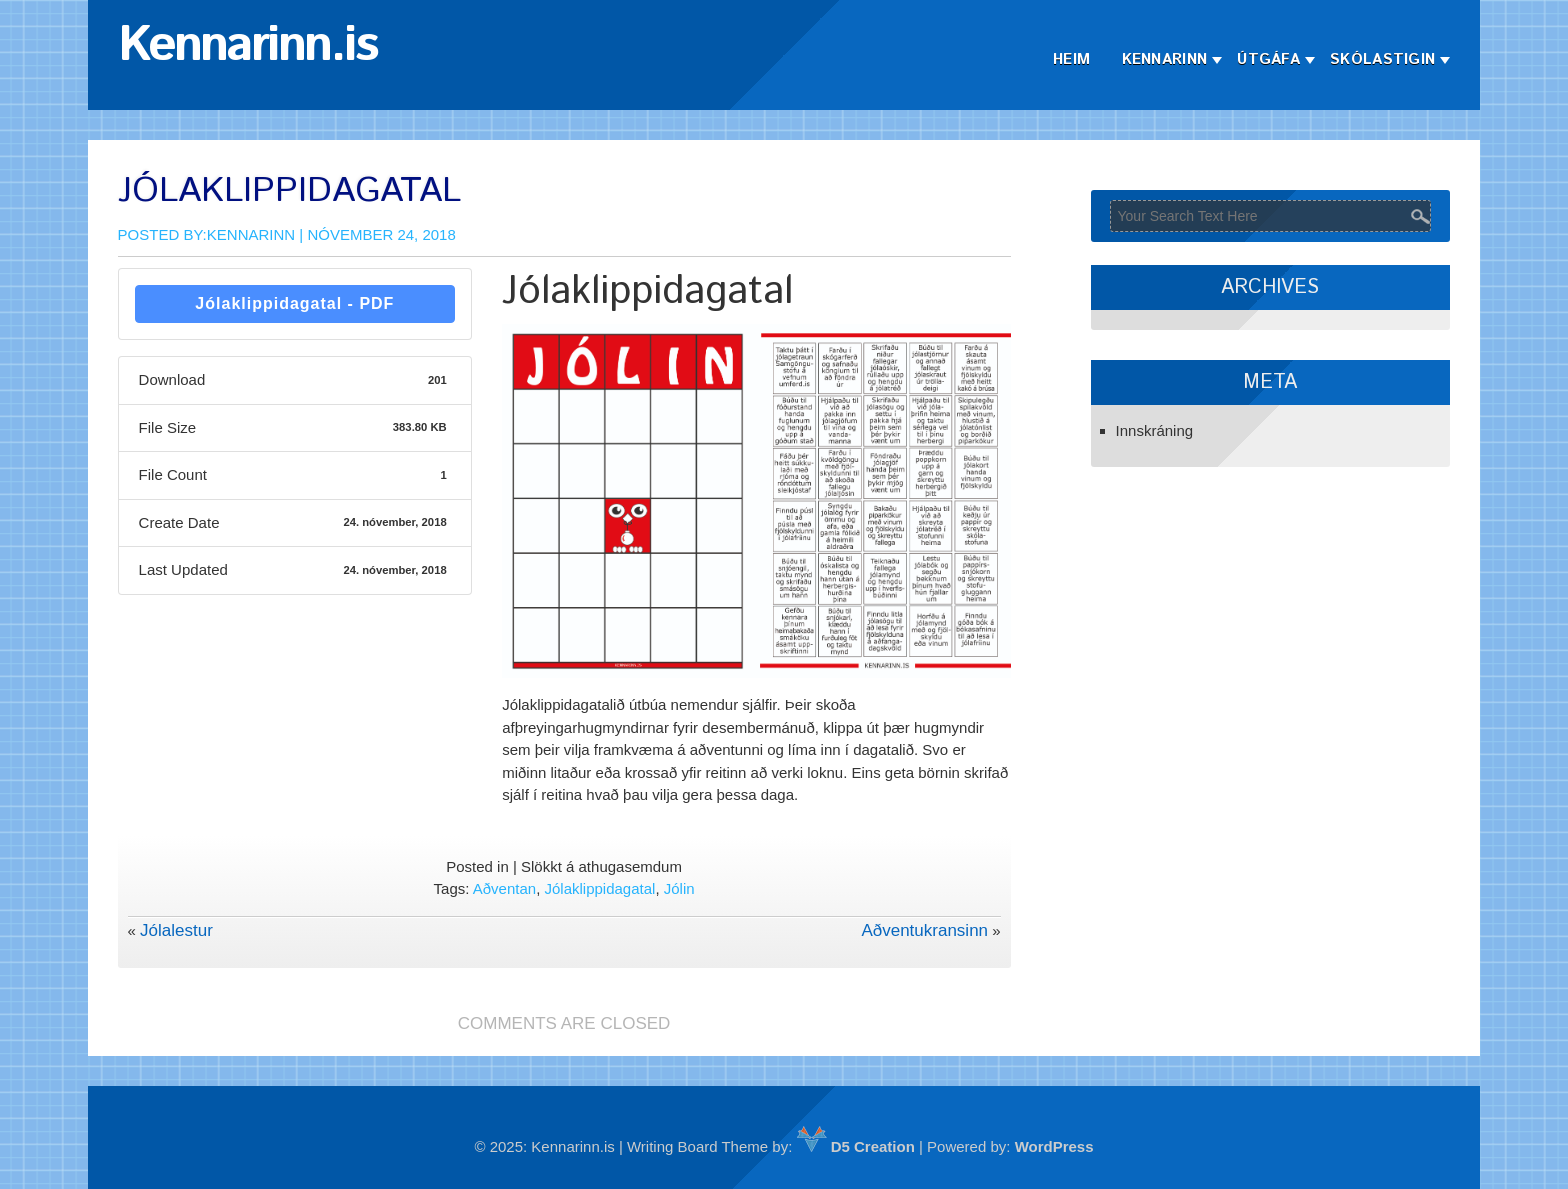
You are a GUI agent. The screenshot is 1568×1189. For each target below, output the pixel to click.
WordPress (1054, 1146)
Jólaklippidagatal (599, 888)
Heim (1071, 59)
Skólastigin (1382, 59)
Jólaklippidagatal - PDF (294, 303)
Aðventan (504, 888)
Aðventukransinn (924, 930)
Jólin (679, 888)
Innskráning (1155, 430)
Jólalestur (176, 930)
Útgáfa (1268, 59)
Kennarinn (1165, 59)
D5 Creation (856, 1146)
